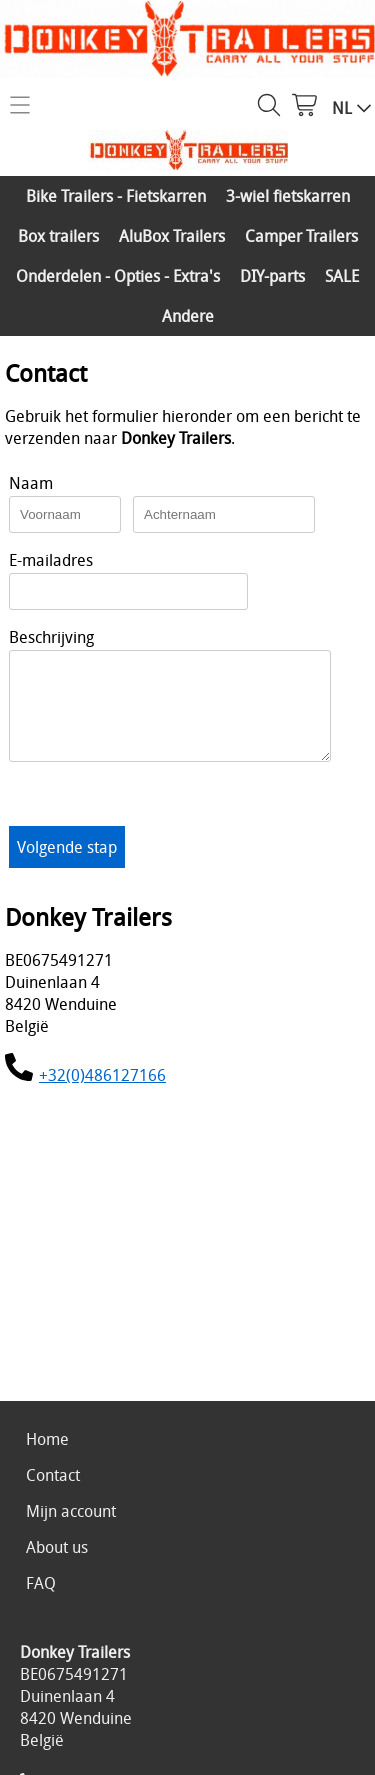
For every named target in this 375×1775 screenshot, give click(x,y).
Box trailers (58, 236)
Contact (53, 1475)
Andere (188, 316)
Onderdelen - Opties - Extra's (118, 276)
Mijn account (71, 1511)
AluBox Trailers (172, 236)
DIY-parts (272, 276)
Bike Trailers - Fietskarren (116, 196)
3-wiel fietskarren (288, 196)
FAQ (41, 1583)
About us (57, 1547)
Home (47, 1439)
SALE (342, 276)
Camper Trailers (301, 236)
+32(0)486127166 (102, 1093)
